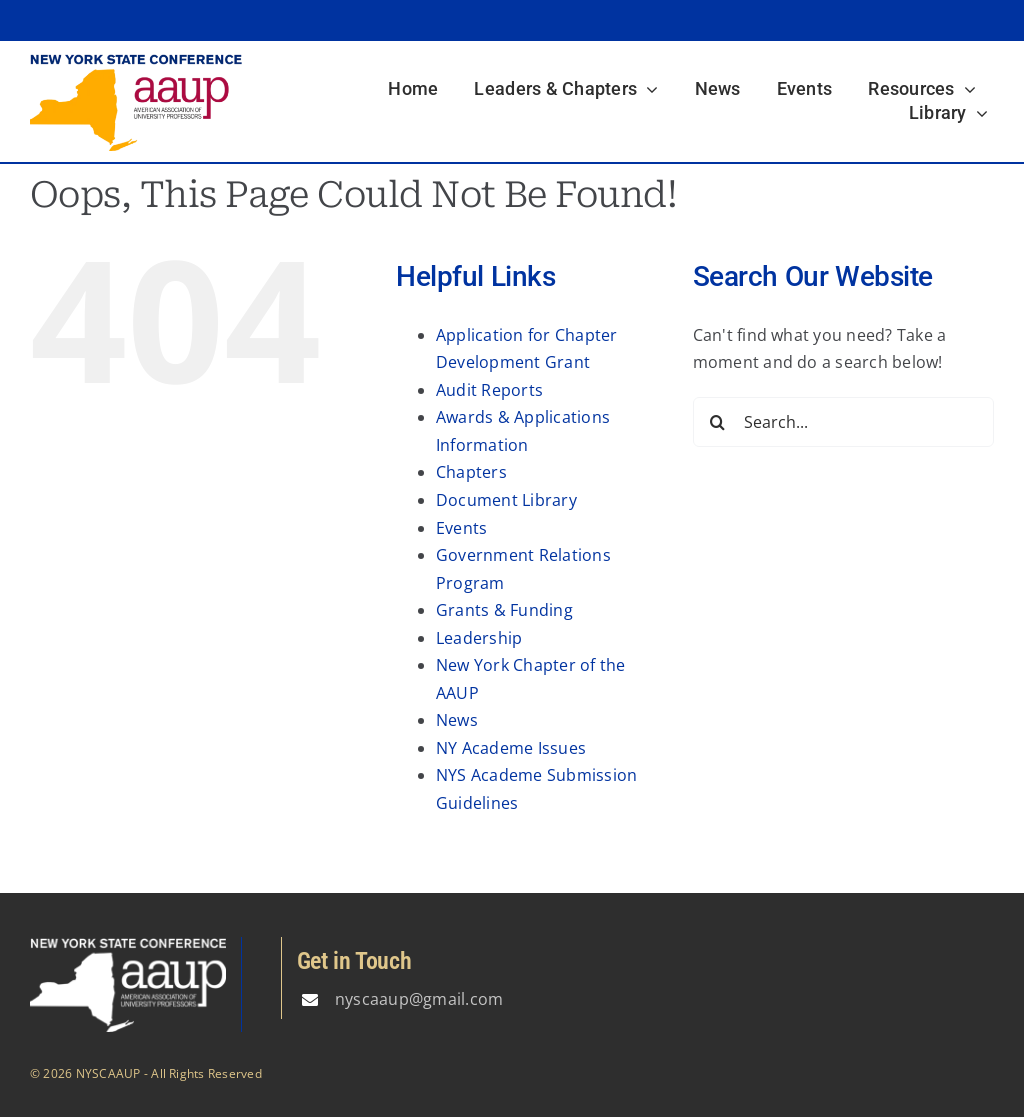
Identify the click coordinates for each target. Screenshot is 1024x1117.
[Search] (718, 422)
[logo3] (136, 61)
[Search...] (843, 422)
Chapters (471, 472)
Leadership (479, 638)
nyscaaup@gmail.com (419, 999)
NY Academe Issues (511, 748)
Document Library (506, 500)
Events (461, 528)
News (457, 720)
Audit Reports (489, 390)
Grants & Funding (504, 610)
